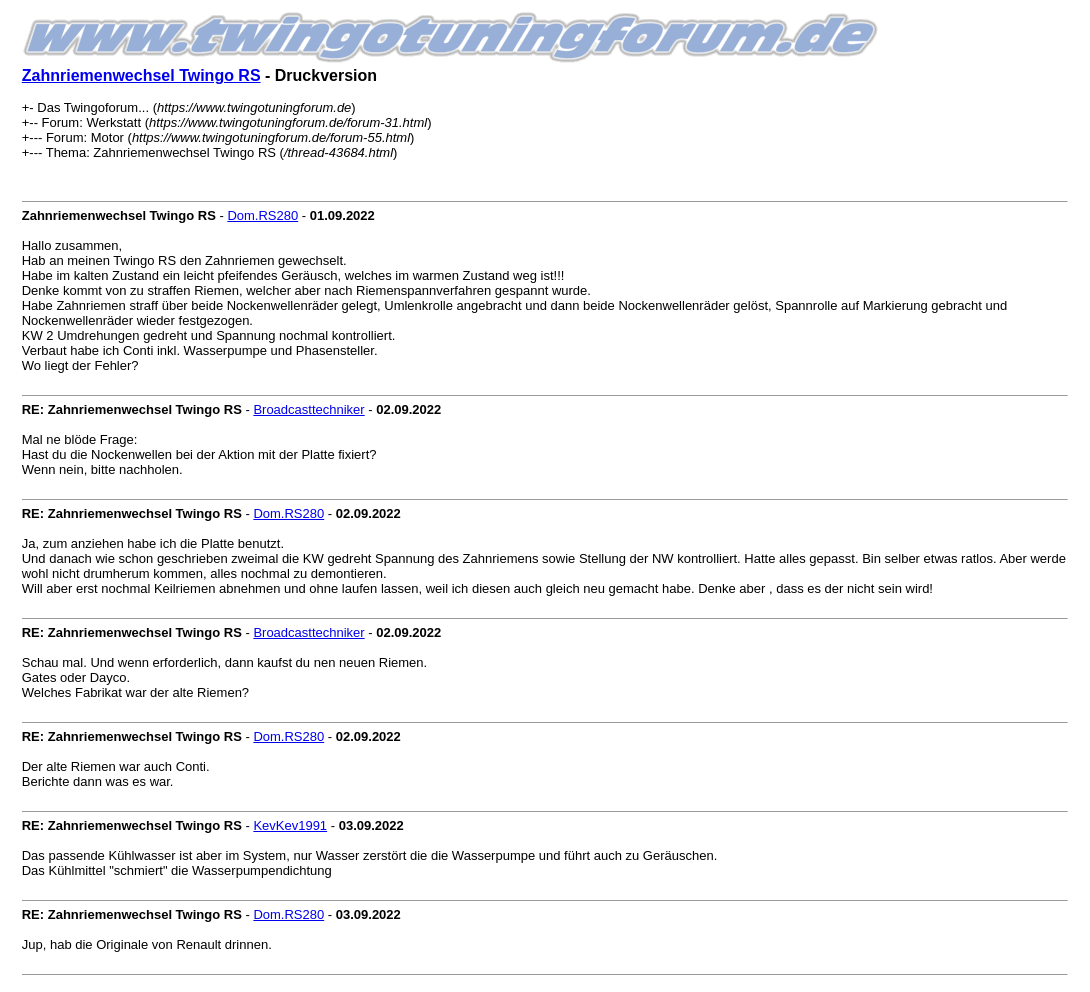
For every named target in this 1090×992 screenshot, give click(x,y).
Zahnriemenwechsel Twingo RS (141, 75)
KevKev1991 (290, 825)
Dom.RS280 (262, 215)
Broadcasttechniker (308, 409)
